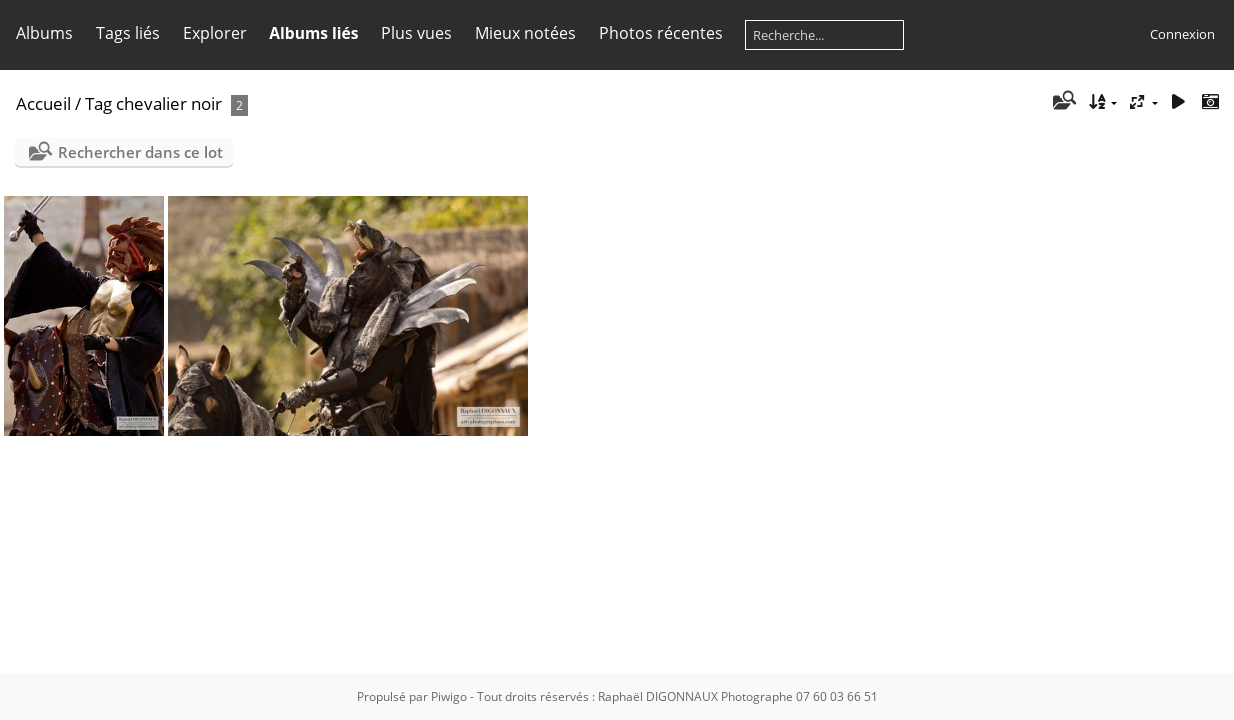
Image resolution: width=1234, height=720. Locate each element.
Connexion (1182, 34)
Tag (98, 103)
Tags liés (128, 33)
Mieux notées (525, 33)
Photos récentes (661, 33)
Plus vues (416, 33)
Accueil (43, 103)
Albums (44, 33)
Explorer (215, 33)
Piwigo (449, 696)
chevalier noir (169, 103)
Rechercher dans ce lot (140, 152)
